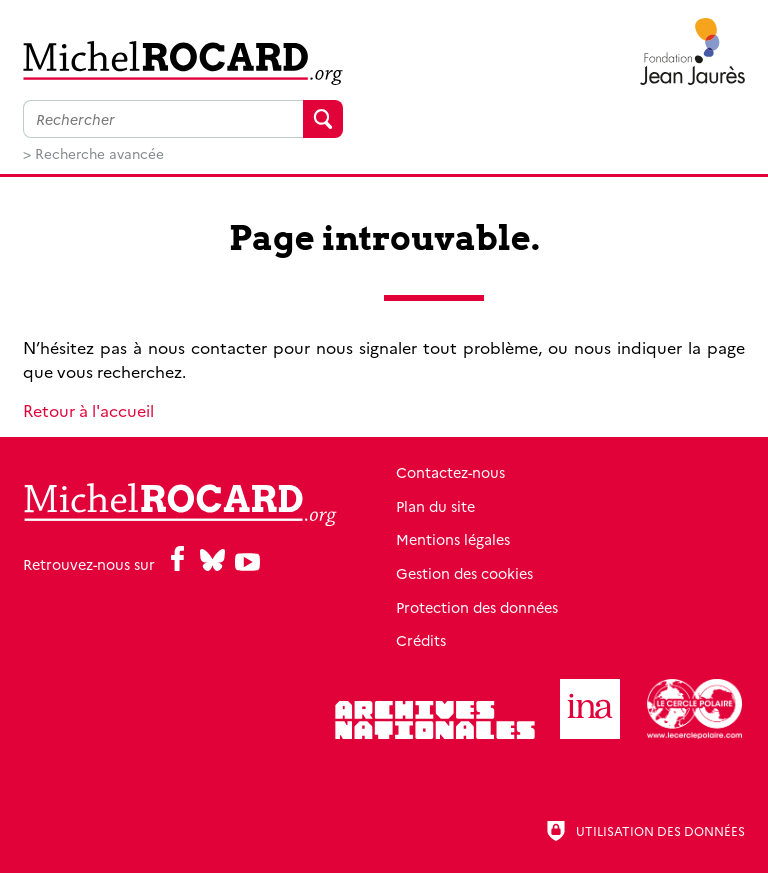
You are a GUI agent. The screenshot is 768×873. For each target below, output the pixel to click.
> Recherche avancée (93, 153)
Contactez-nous (450, 472)
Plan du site (435, 506)
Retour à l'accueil (88, 410)
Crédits (421, 640)
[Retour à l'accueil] (183, 62)
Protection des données (477, 607)
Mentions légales (453, 539)
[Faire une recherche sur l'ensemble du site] (163, 119)
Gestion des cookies (464, 573)
